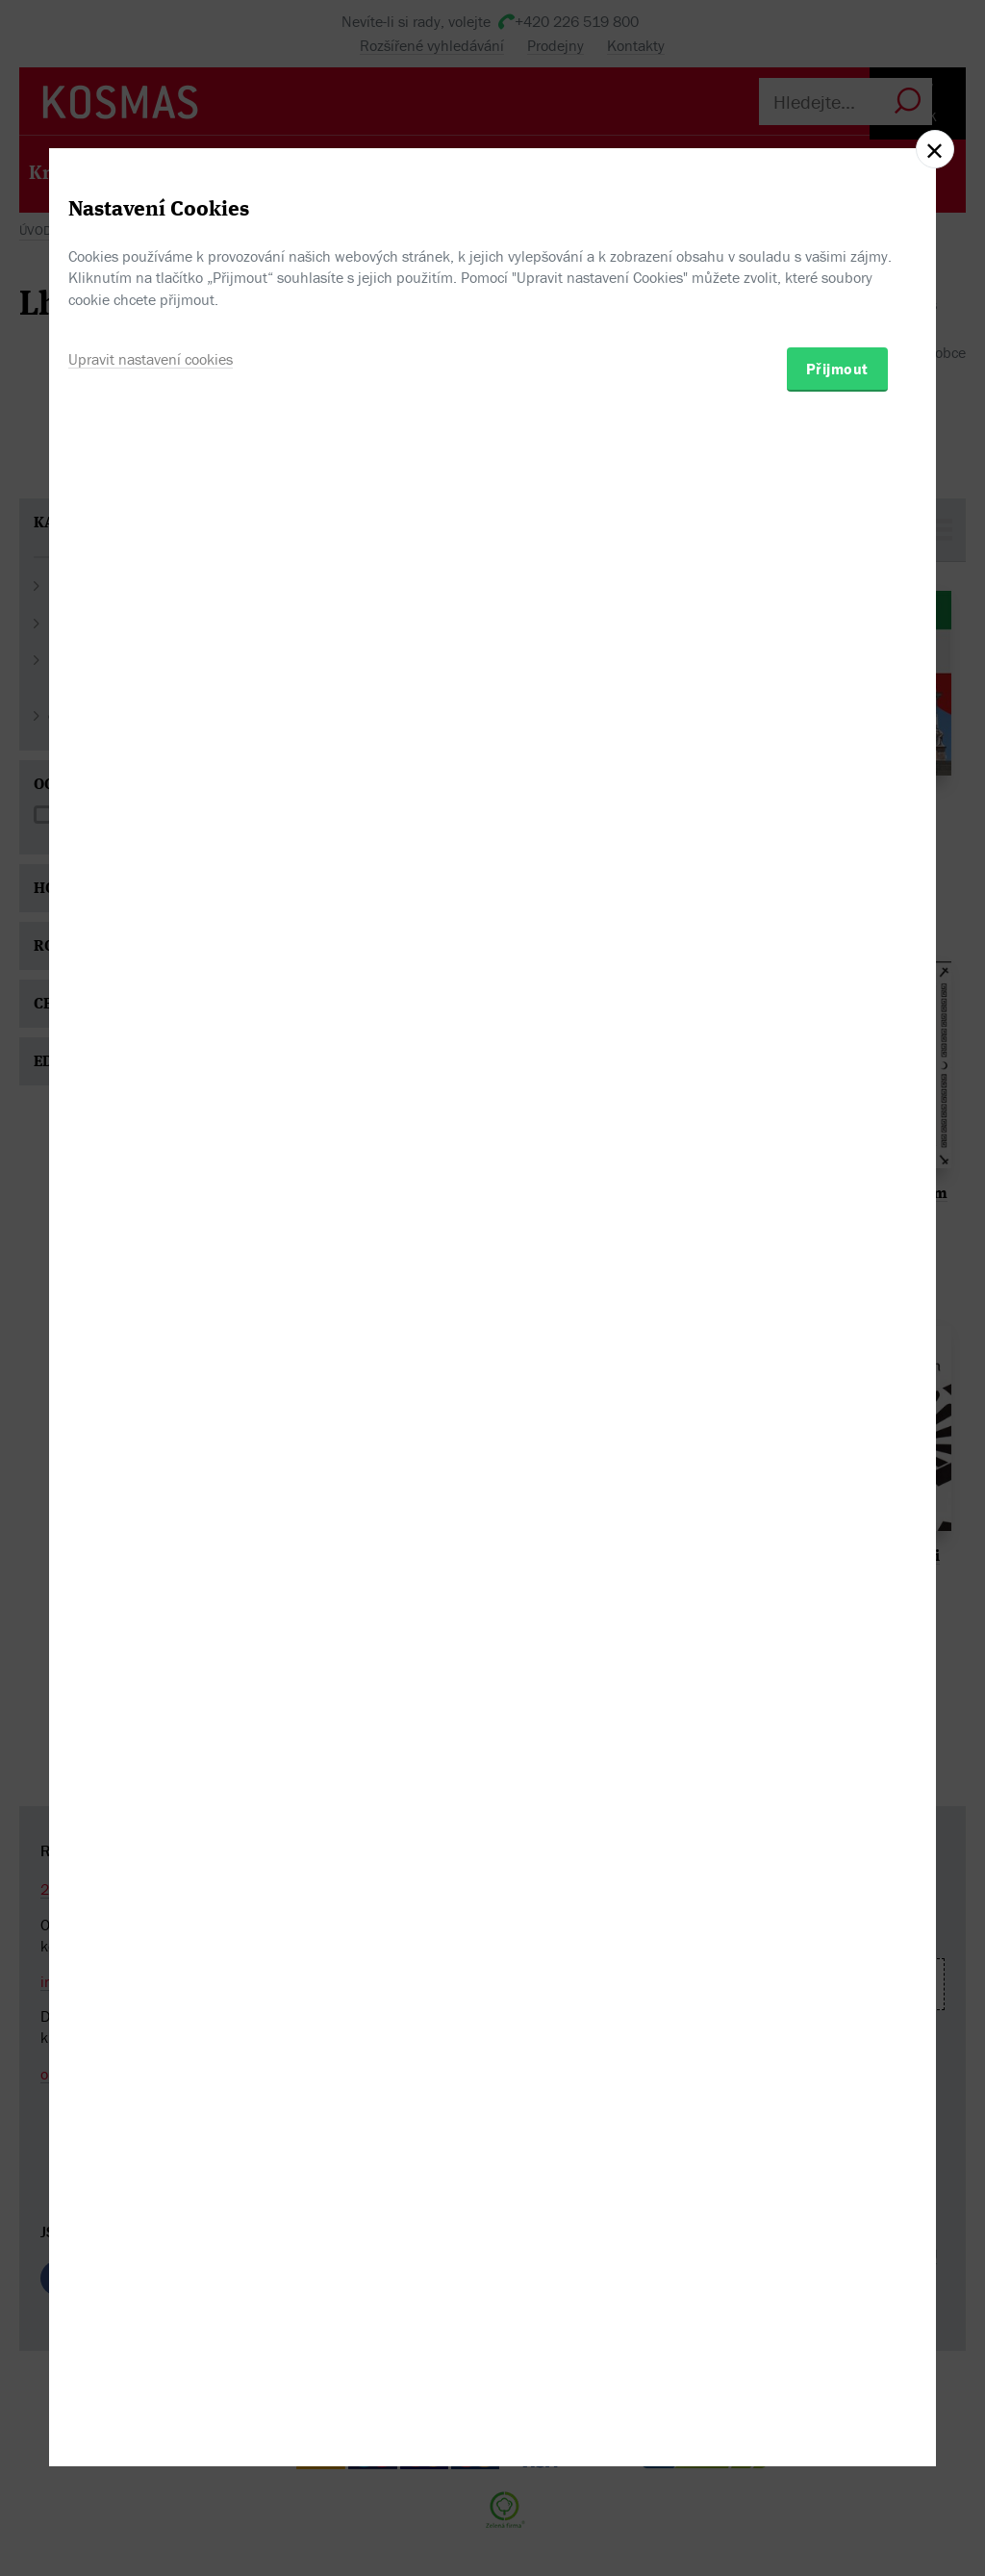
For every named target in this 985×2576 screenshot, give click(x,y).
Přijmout (837, 1396)
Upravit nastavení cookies (150, 1386)
